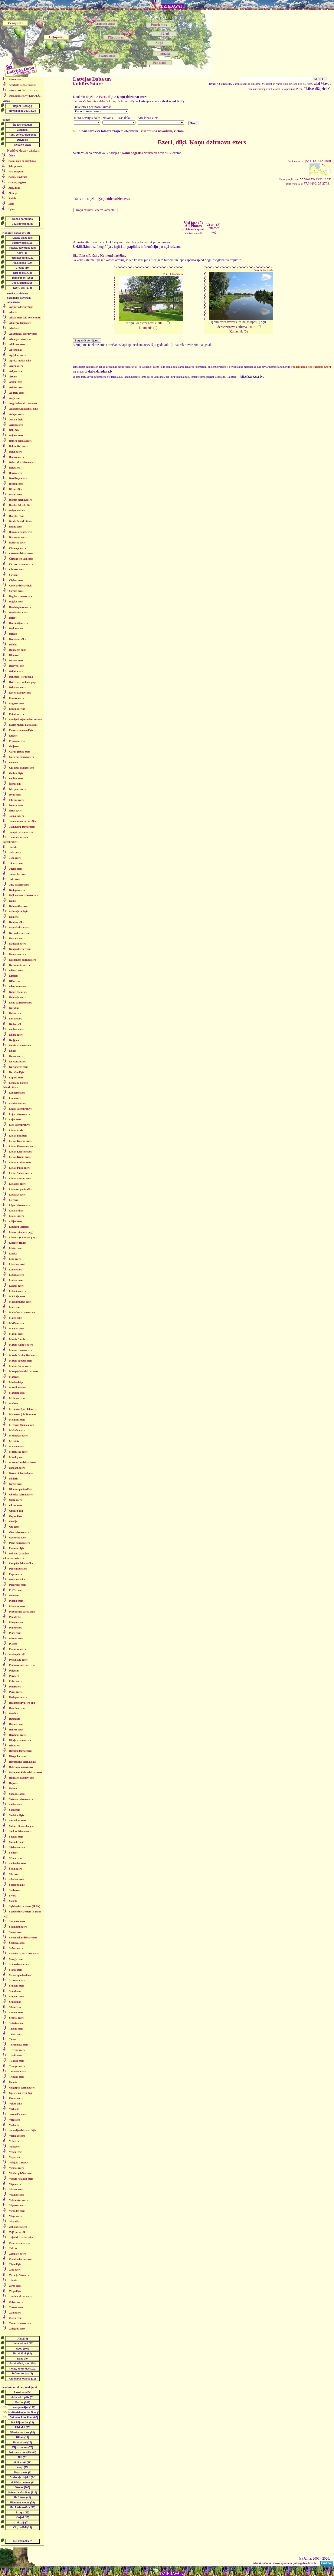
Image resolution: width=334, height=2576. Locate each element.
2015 (160, 323)
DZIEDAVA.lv (172, 6)
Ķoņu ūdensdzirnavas (114, 199)
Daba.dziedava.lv (25, 95)
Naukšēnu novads (155, 153)
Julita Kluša (176, 274)
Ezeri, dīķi (106, 97)
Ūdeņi (113, 101)
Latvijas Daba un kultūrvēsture (92, 81)
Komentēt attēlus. (113, 255)
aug (213, 232)
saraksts (22, 84)
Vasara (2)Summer (213, 226)
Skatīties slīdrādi (85, 255)
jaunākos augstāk (193, 233)
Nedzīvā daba (96, 101)
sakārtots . (163, 131)
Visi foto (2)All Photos (193, 226)
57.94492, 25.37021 (308, 183)
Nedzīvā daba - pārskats (23, 150)
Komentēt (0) (148, 328)
